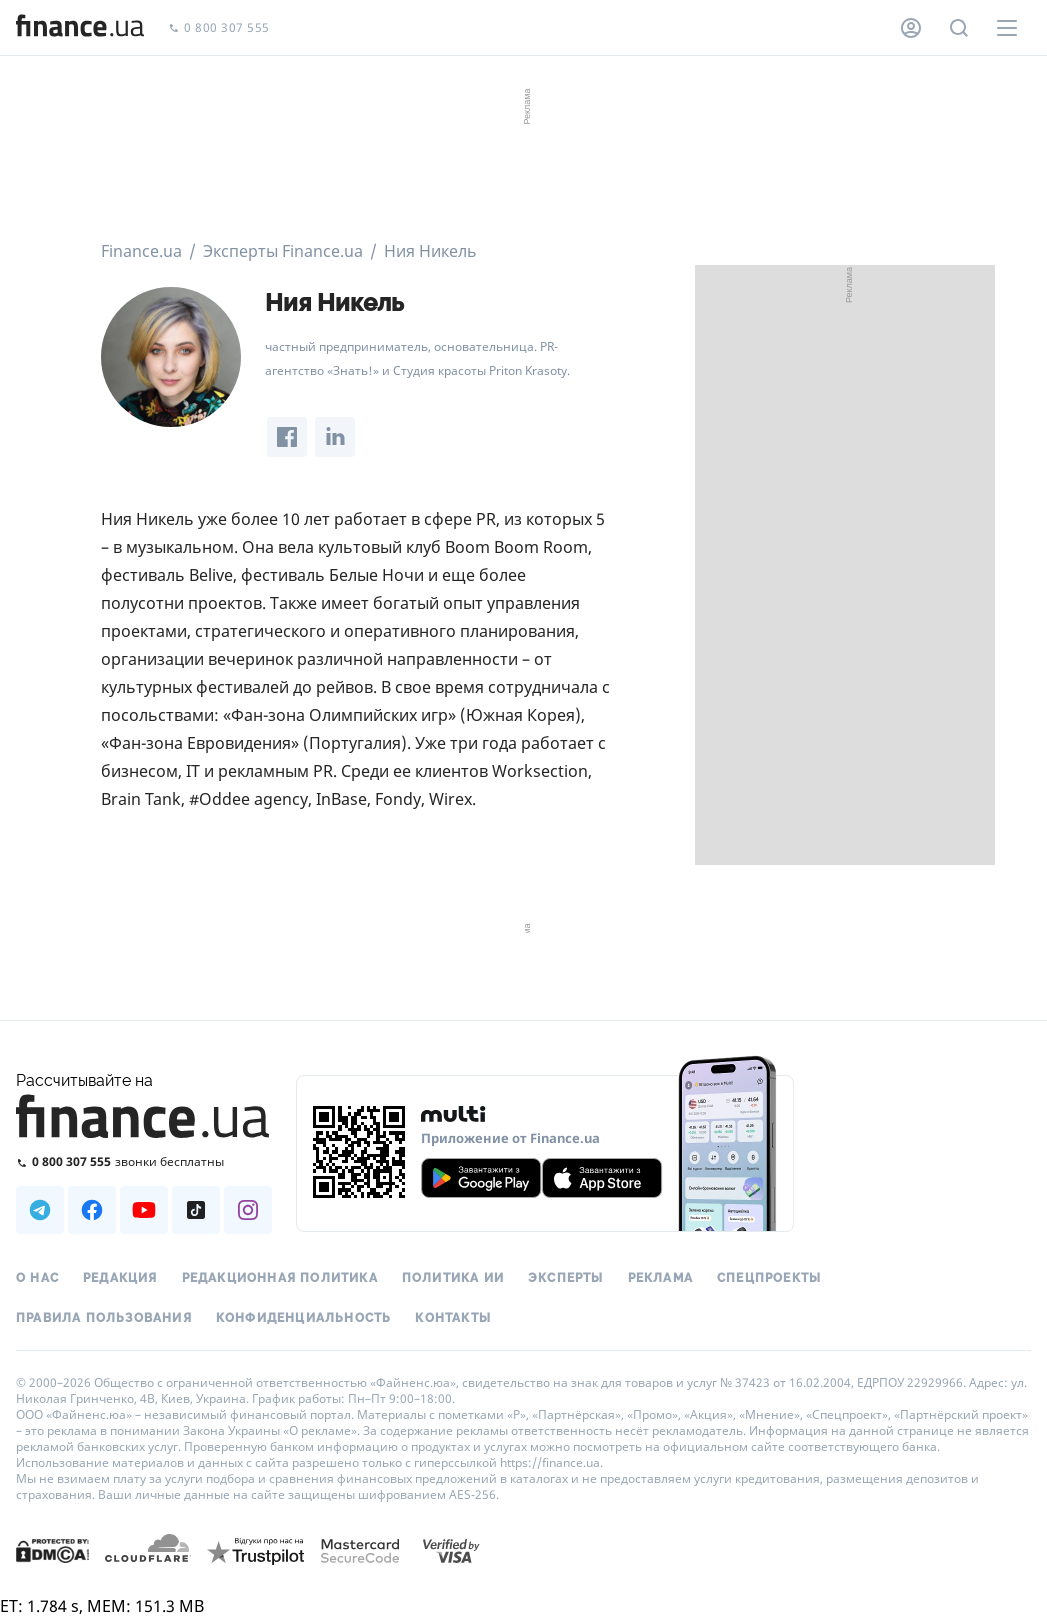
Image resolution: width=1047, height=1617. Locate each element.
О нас (37, 1278)
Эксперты (566, 1278)
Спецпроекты (769, 1278)
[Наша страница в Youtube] (144, 1210)
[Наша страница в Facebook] (92, 1210)
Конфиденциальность (304, 1318)
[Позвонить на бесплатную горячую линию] (144, 1161)
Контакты (453, 1318)
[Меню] (1007, 28)
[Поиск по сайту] (959, 28)
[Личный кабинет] (911, 28)
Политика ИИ (453, 1278)
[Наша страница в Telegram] (40, 1210)
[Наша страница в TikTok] (196, 1210)
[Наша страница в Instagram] (248, 1210)
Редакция (120, 1278)
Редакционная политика (280, 1278)
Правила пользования (104, 1318)
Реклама (660, 1278)
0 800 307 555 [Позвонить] (219, 28)
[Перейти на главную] (80, 28)
